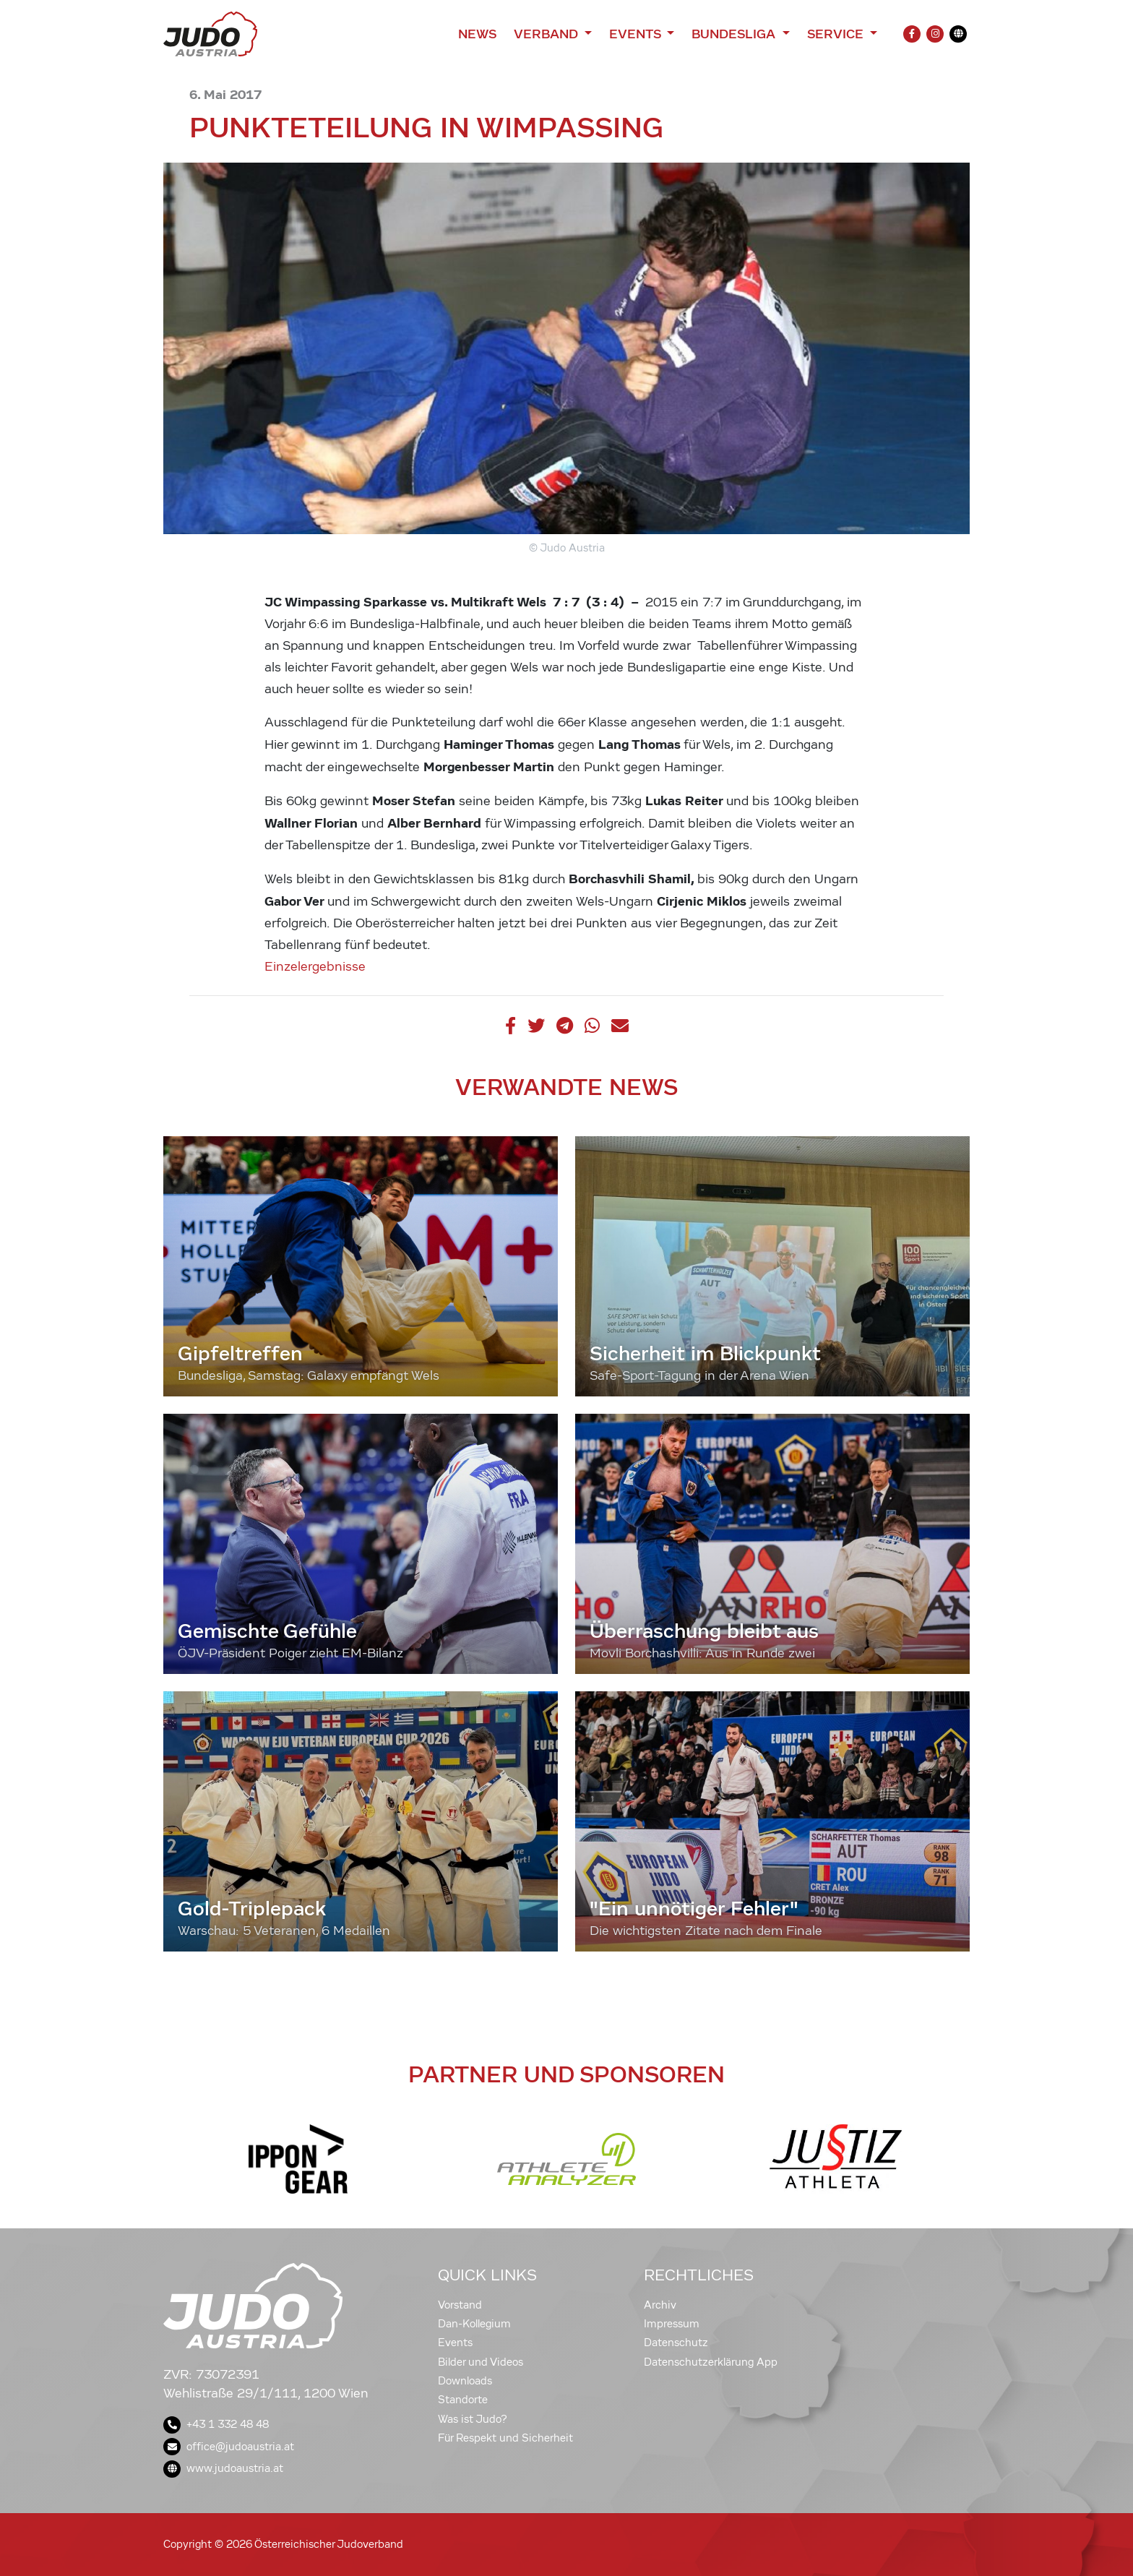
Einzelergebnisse (315, 966)
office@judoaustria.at (228, 2446)
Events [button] (636, 34)
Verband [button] (547, 34)
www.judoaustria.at (223, 2468)
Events (455, 2342)
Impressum (671, 2323)
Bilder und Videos (480, 2362)
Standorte (463, 2399)
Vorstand (460, 2304)
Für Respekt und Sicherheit (505, 2437)
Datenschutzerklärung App (710, 2362)
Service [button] (837, 34)
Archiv (660, 2304)
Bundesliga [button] (735, 34)
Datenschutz (676, 2342)
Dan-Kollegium (474, 2323)
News (477, 34)
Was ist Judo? (472, 2419)
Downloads (465, 2380)
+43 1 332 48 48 (216, 2424)
